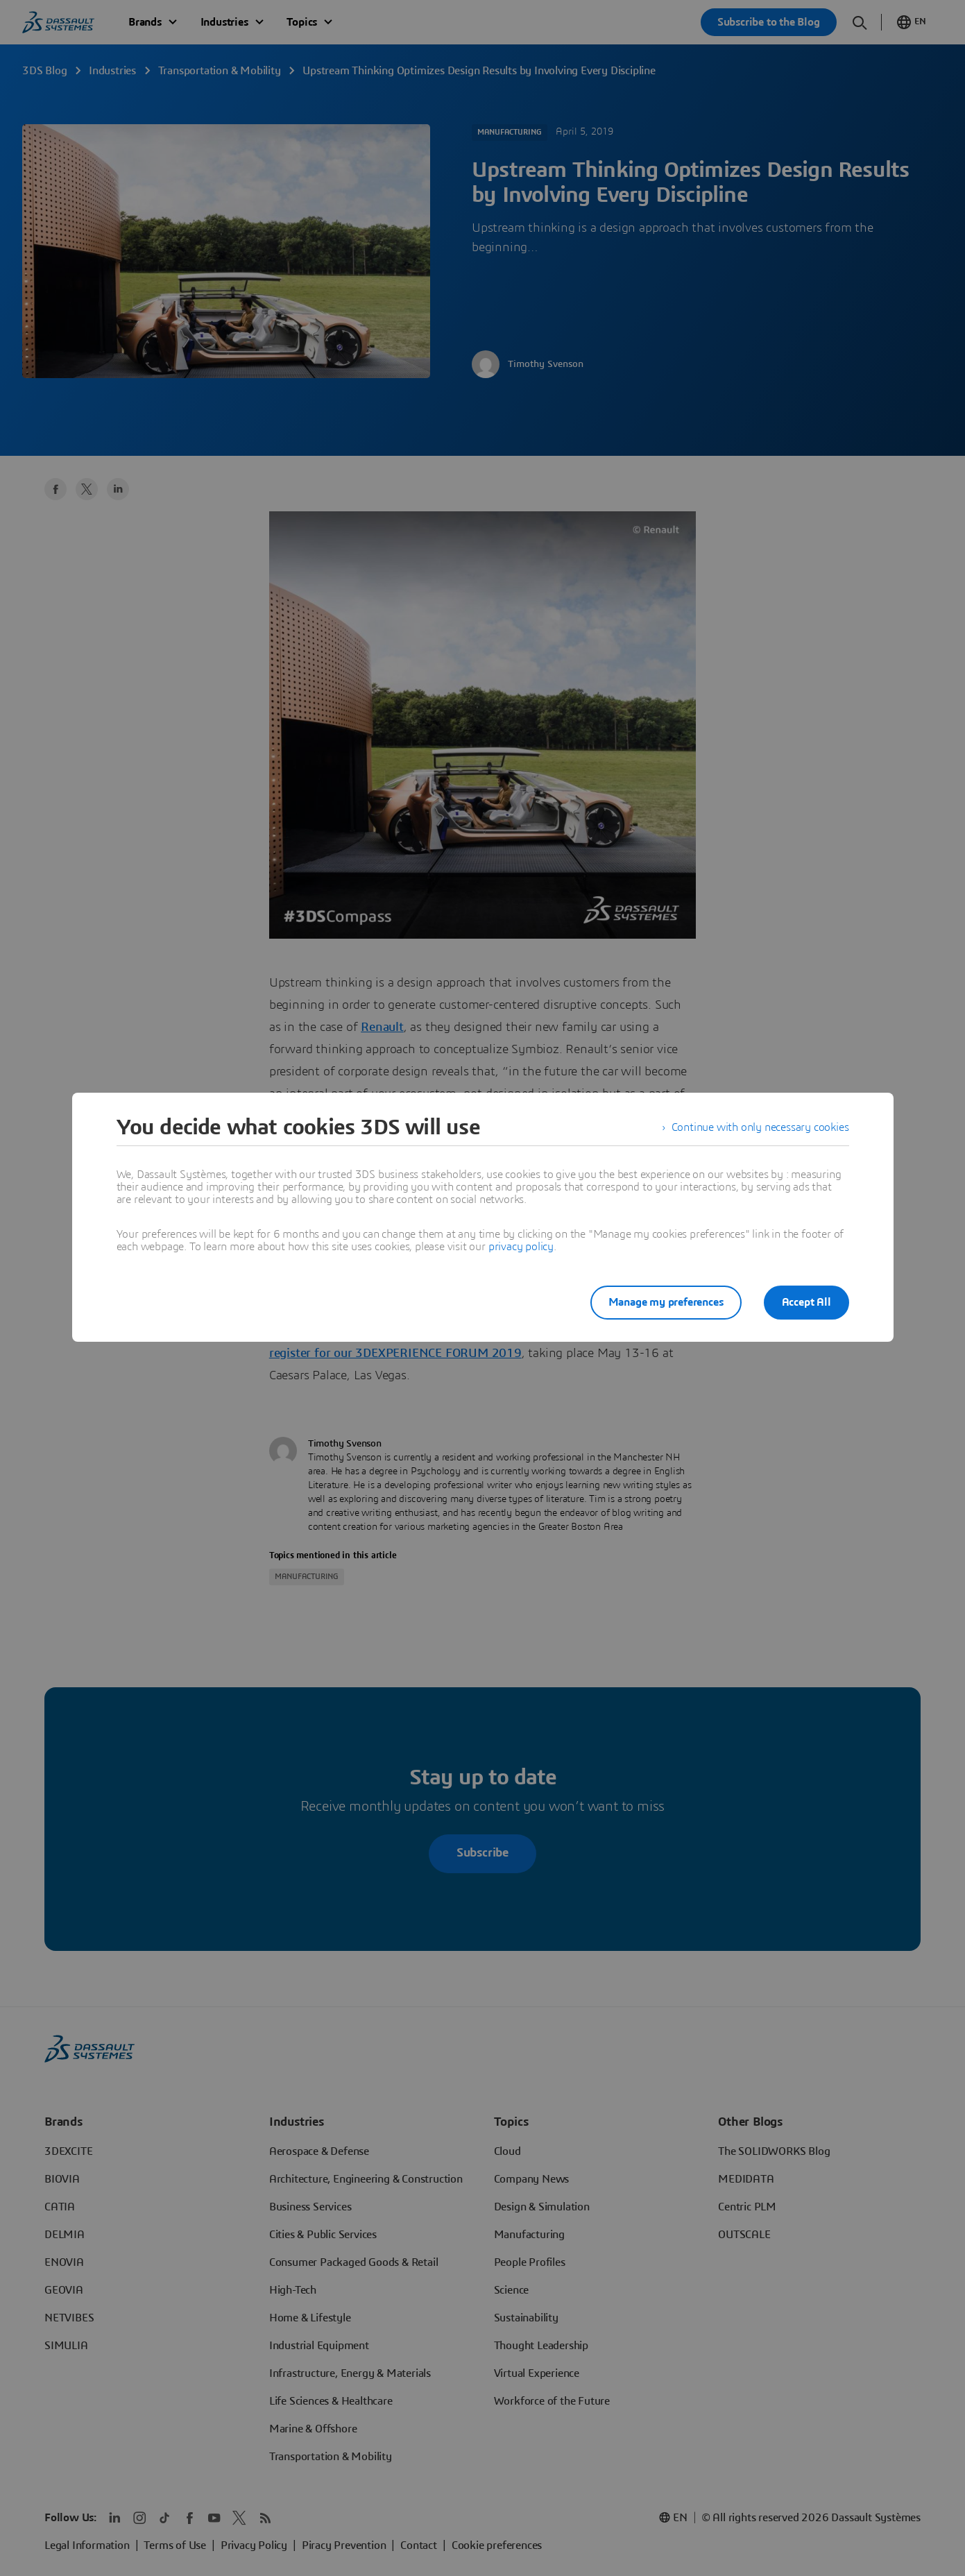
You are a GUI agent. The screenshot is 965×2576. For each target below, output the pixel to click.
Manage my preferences (666, 1302)
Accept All (806, 1302)
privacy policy (521, 1246)
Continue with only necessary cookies (760, 1127)
